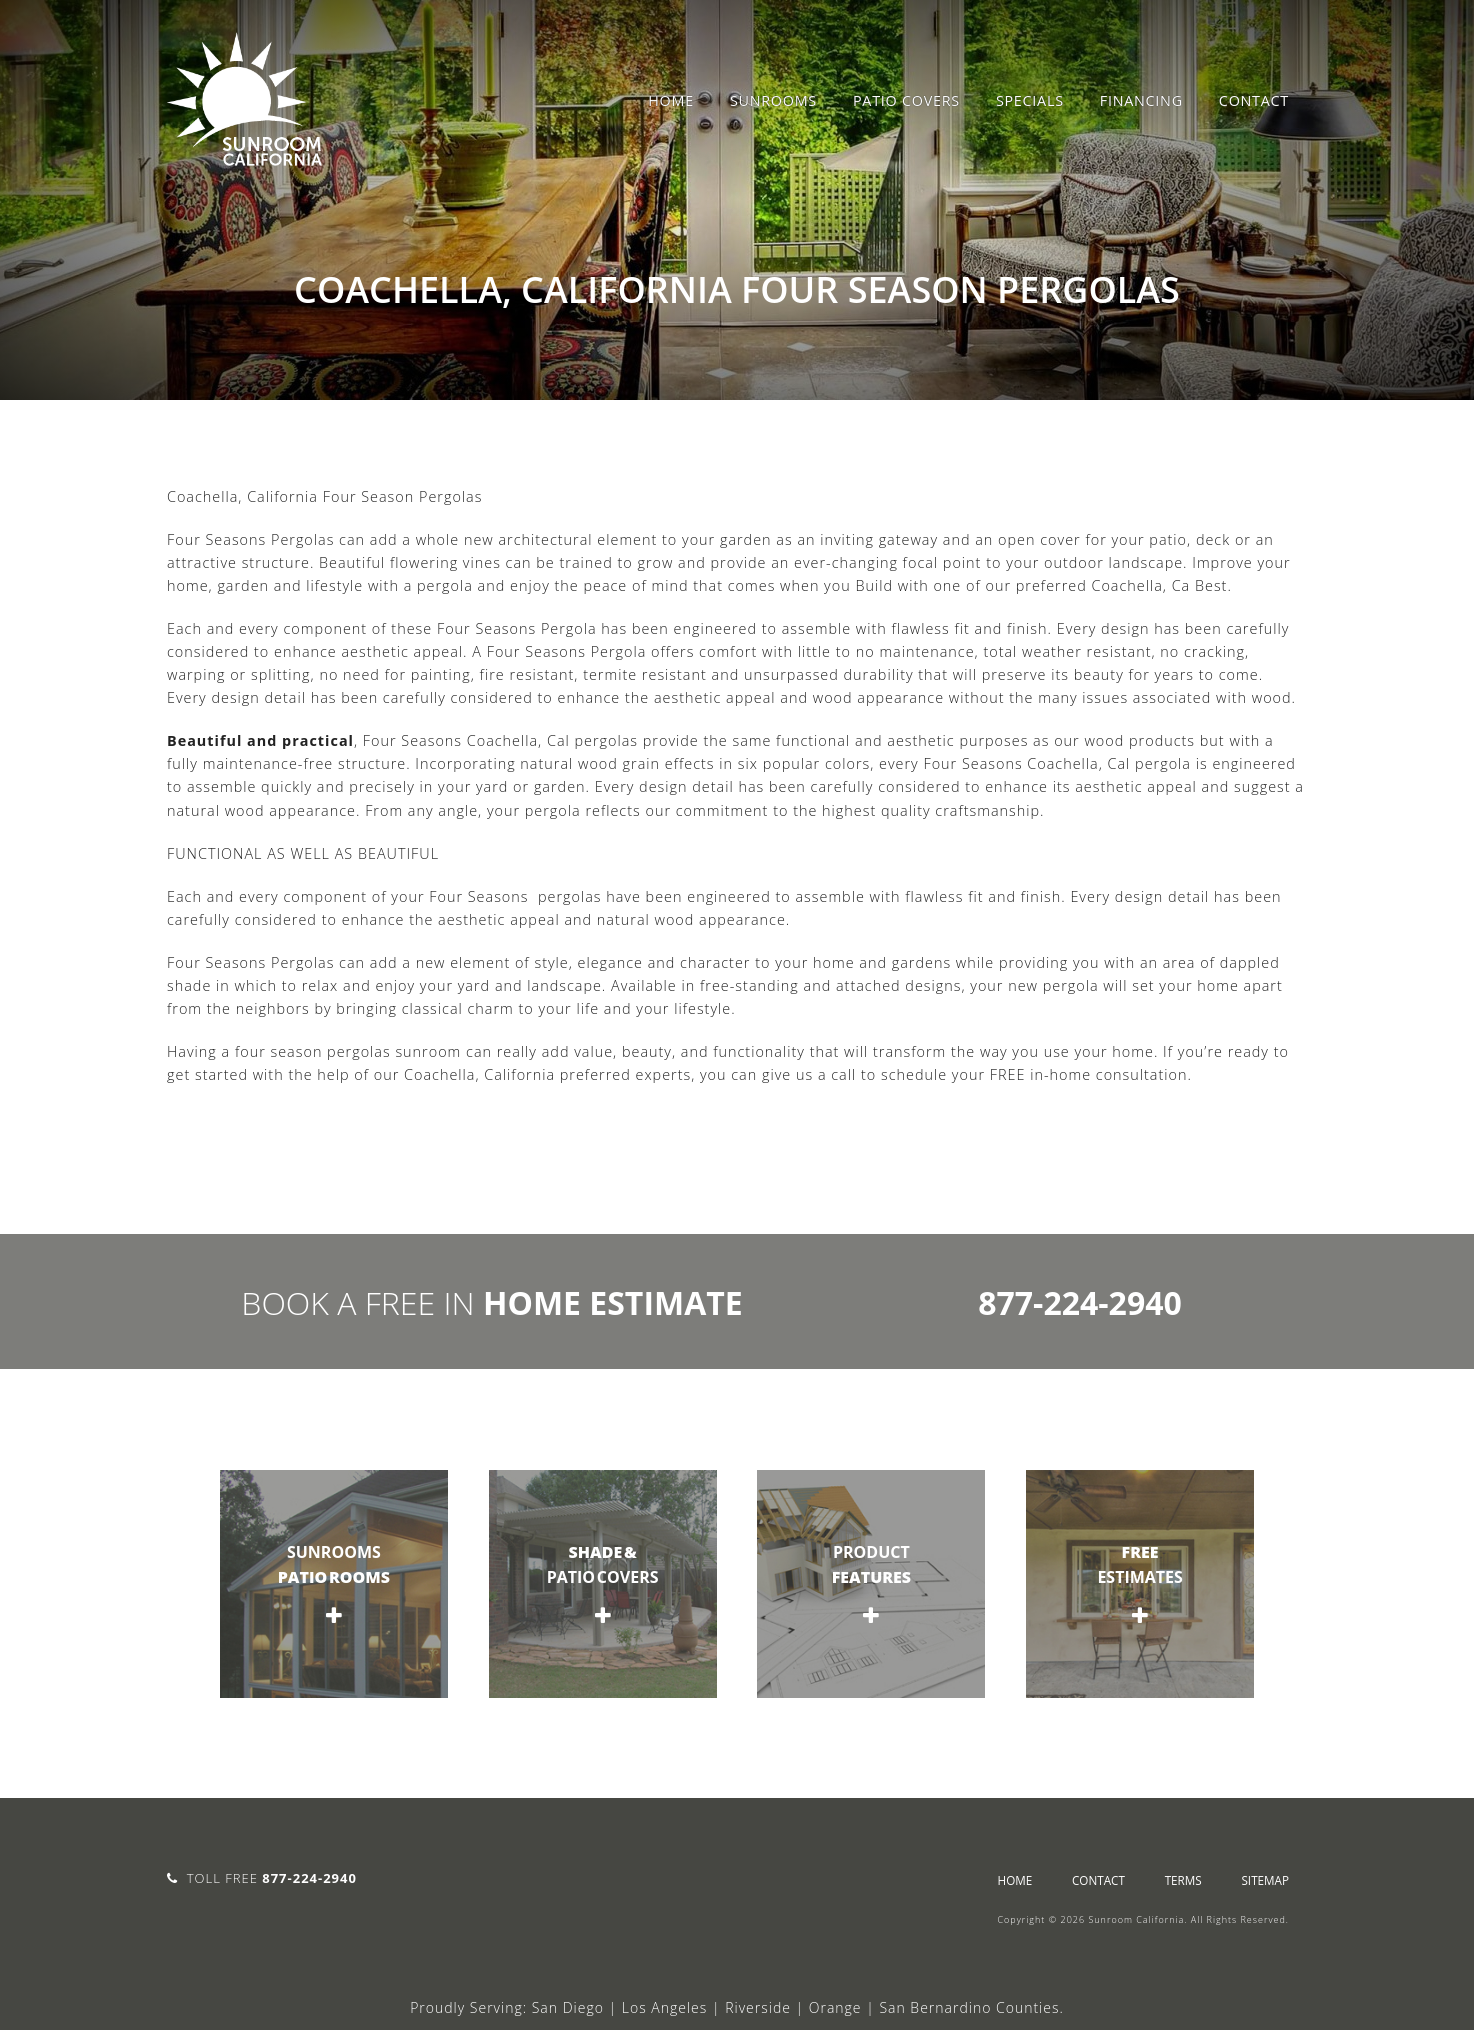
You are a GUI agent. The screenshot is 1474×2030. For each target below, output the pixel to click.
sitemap (1265, 1880)
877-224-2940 (1080, 1302)
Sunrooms (773, 100)
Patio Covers (906, 100)
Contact (1254, 100)
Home (671, 100)
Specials (1030, 100)
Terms (1183, 1880)
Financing (1141, 100)
